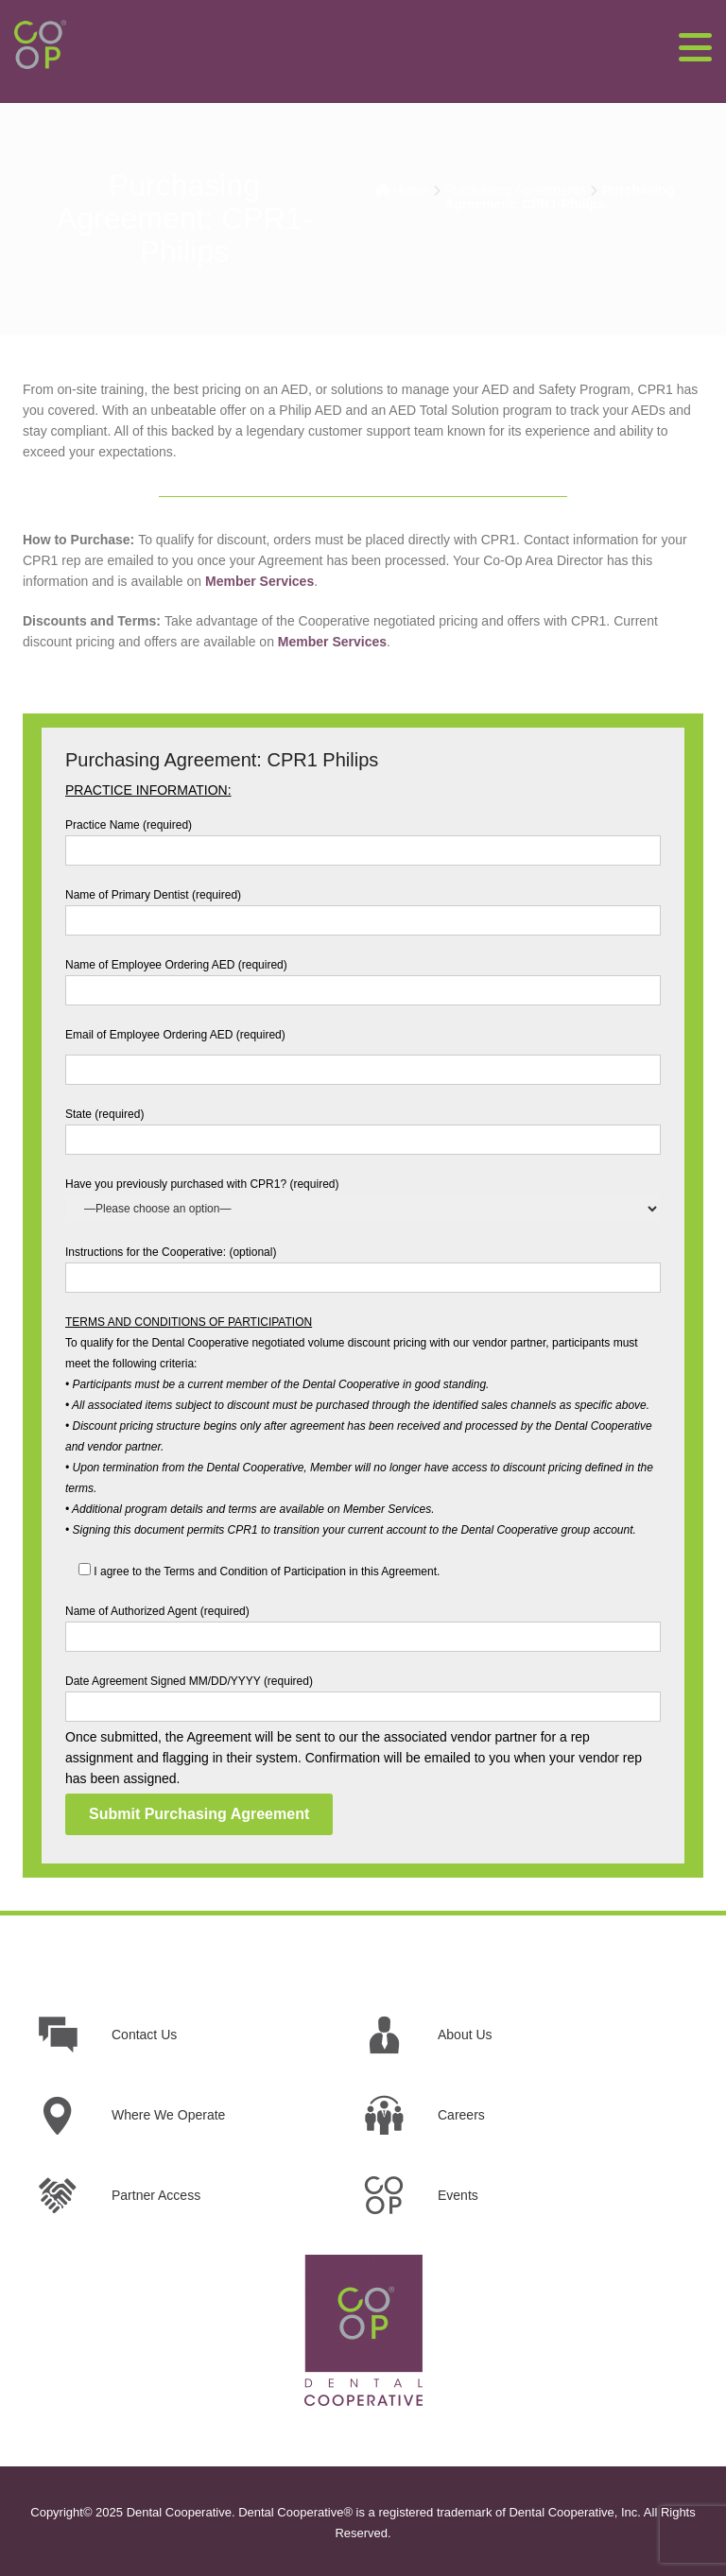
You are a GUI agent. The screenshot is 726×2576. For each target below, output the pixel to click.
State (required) (363, 1127)
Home (410, 189)
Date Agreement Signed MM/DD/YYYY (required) (363, 1693)
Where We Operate (168, 2114)
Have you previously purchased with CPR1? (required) (363, 1196)
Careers (461, 2114)
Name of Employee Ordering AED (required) (363, 977)
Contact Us (144, 2034)
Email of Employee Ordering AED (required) (363, 1052)
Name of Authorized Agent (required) (363, 1624)
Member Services (259, 581)
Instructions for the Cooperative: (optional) (363, 1264)
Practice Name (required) (363, 837)
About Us (465, 2034)
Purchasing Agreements (515, 189)
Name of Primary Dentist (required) (363, 907)
